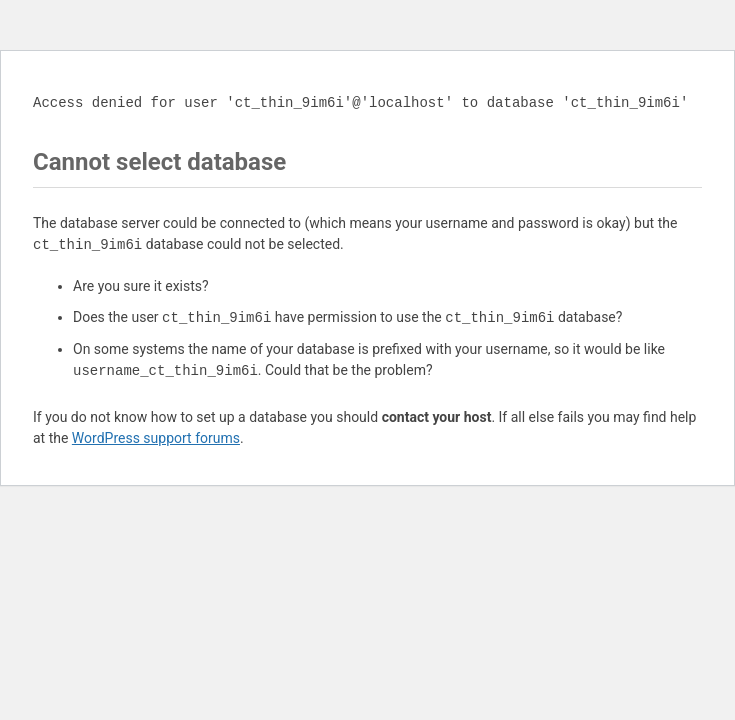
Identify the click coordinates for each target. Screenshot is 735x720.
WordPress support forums (156, 438)
